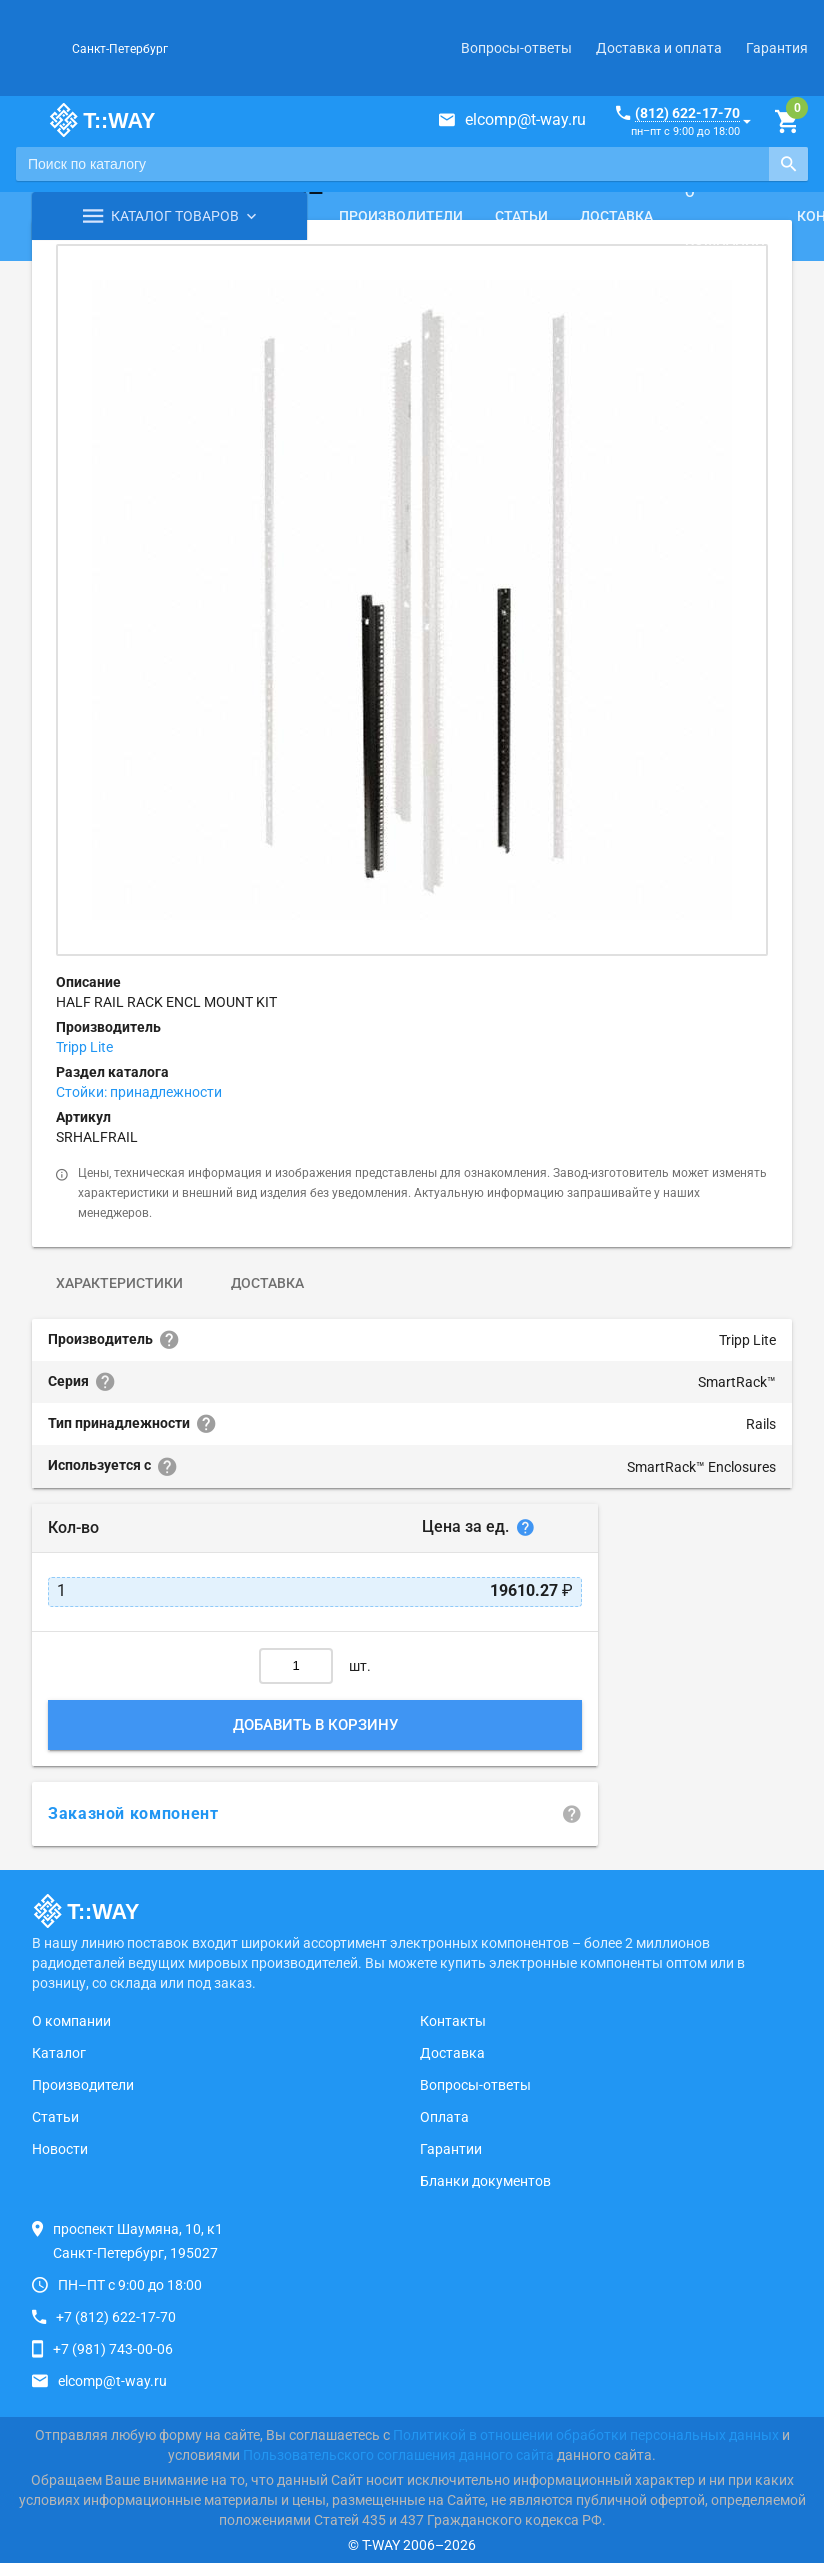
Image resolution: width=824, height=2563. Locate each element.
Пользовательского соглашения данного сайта (398, 2455)
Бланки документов (485, 2181)
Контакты (453, 2021)
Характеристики (119, 1283)
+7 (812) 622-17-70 (116, 2317)
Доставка (616, 216)
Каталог (59, 2053)
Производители (401, 216)
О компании (725, 216)
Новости (60, 2149)
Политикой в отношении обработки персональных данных (586, 2435)
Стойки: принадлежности (139, 1092)
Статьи (521, 216)
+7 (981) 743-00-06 (113, 2349)
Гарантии (451, 2149)
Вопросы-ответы (516, 48)
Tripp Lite (84, 1047)
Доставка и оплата (659, 48)
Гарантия (777, 48)
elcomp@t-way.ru (525, 119)
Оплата (444, 2117)
